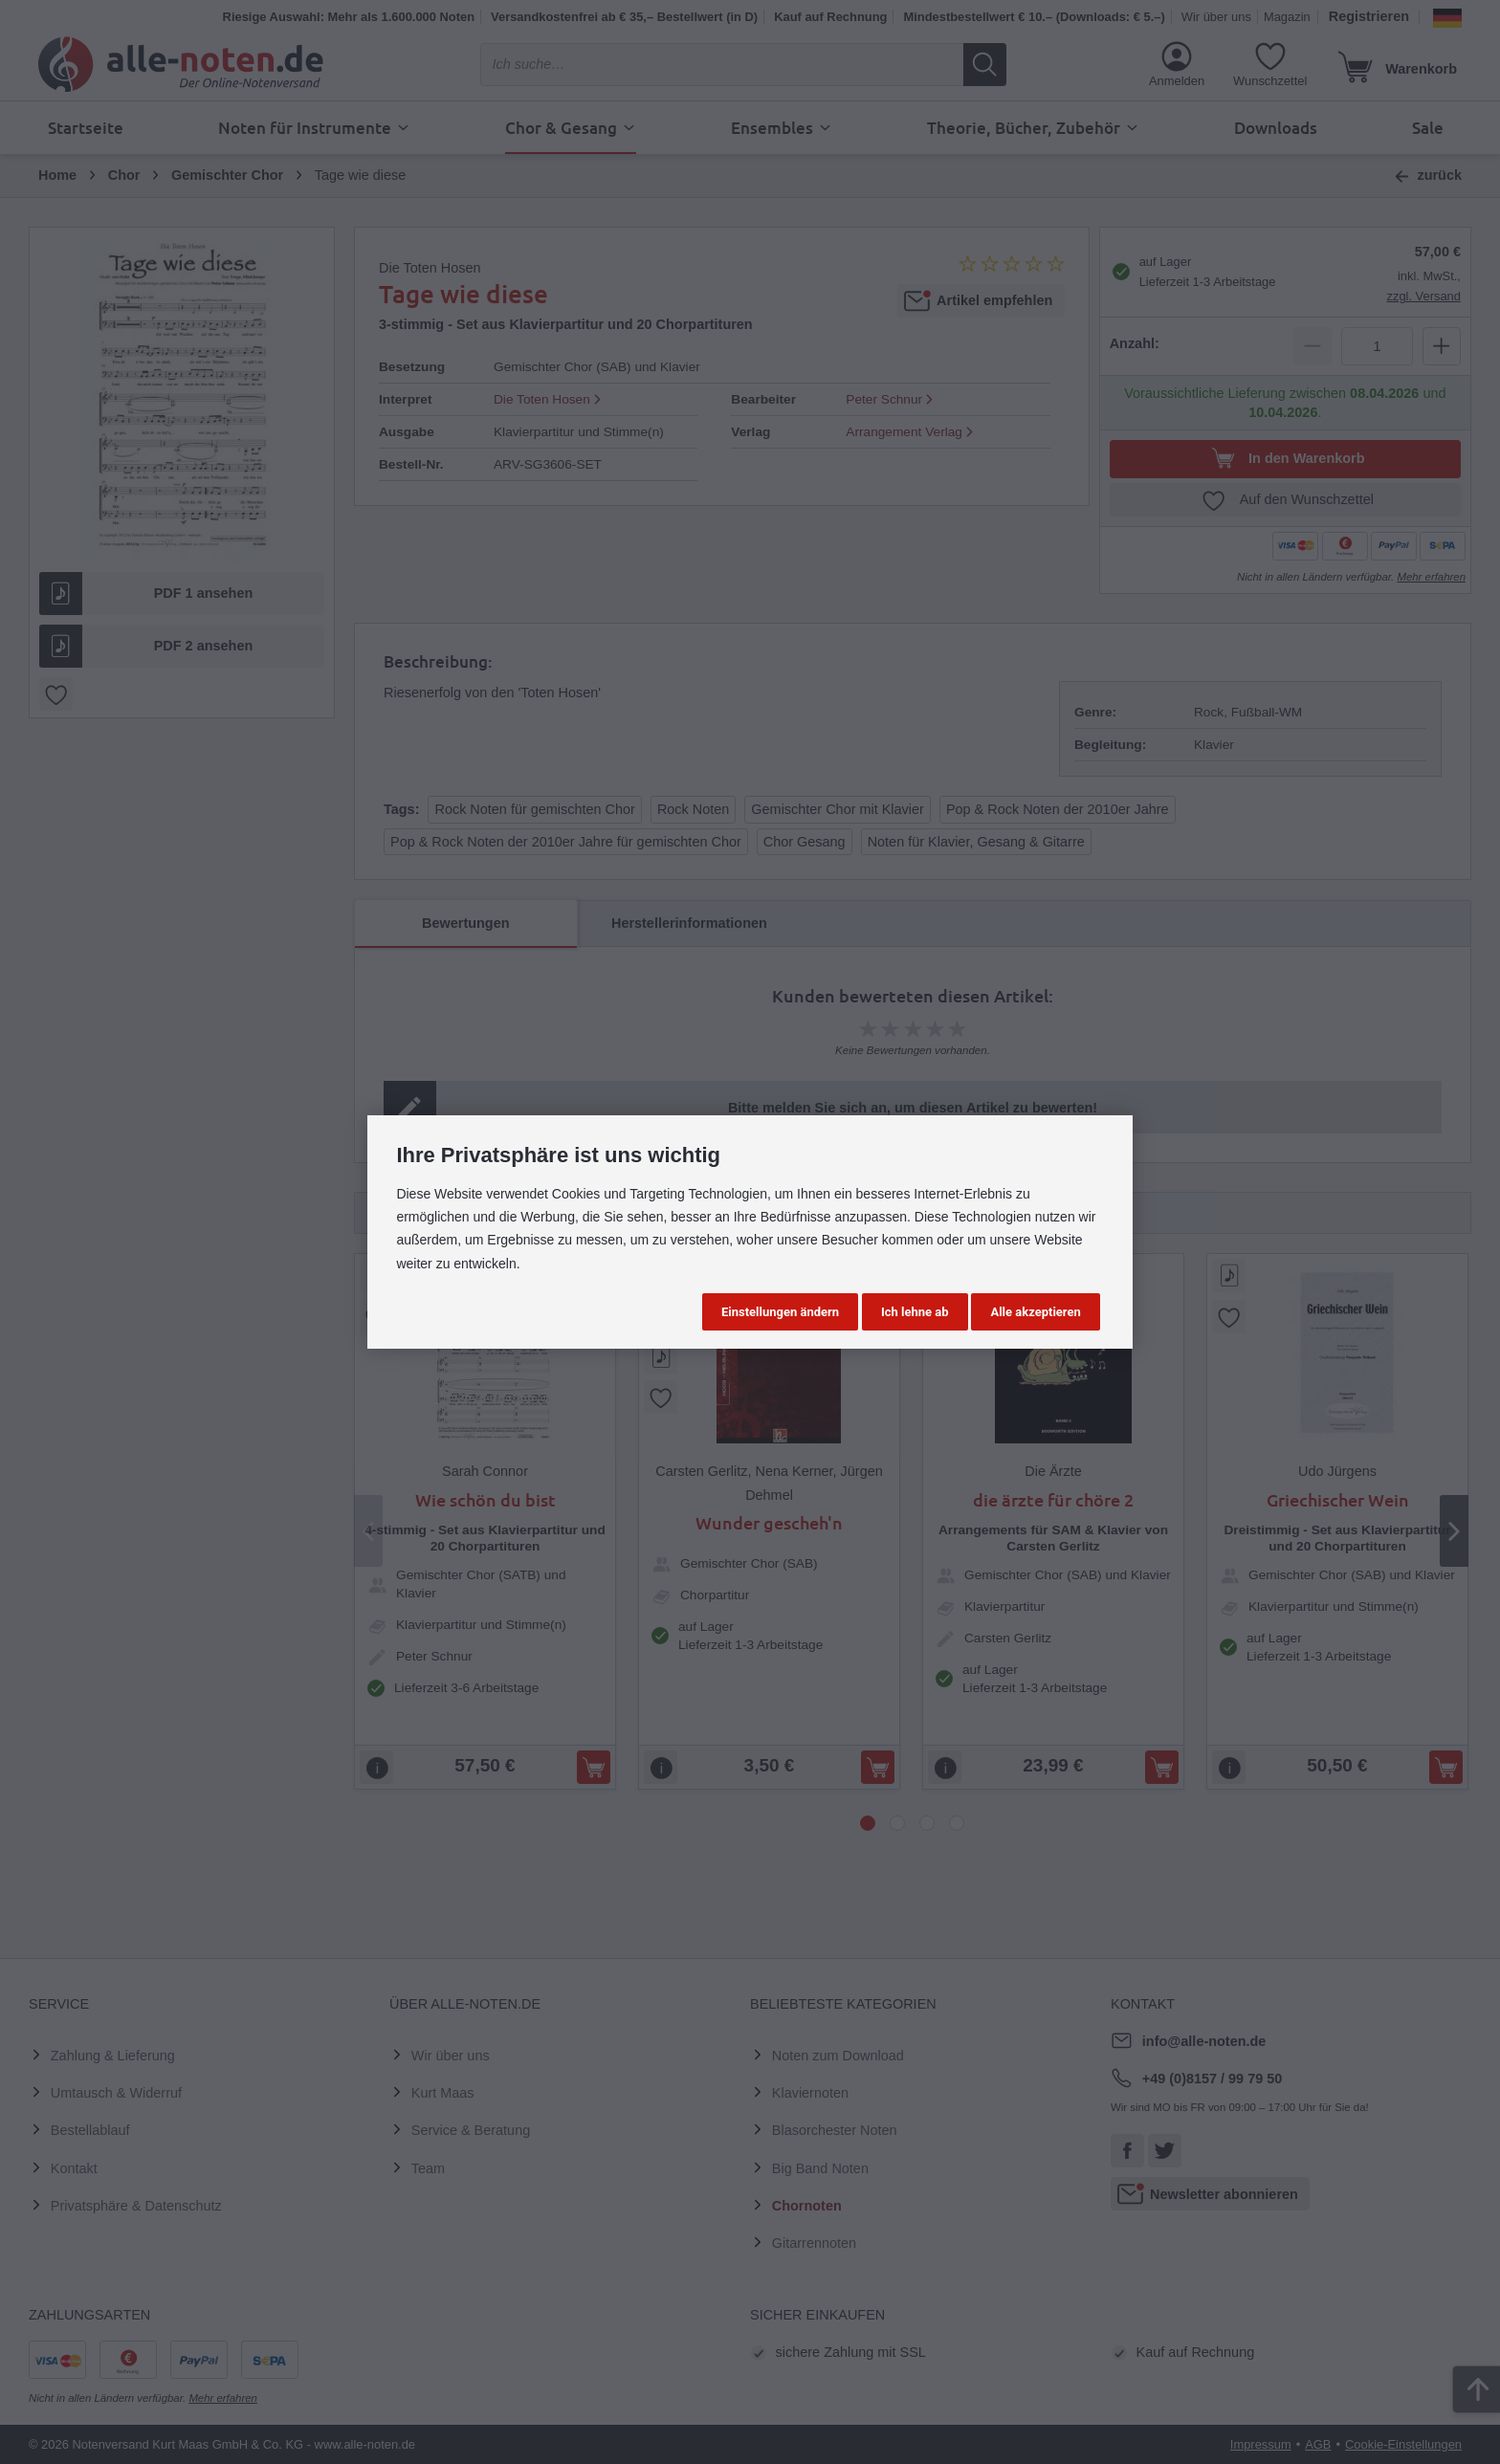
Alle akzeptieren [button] (1035, 1312)
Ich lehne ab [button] (915, 1312)
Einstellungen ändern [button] (780, 1312)
